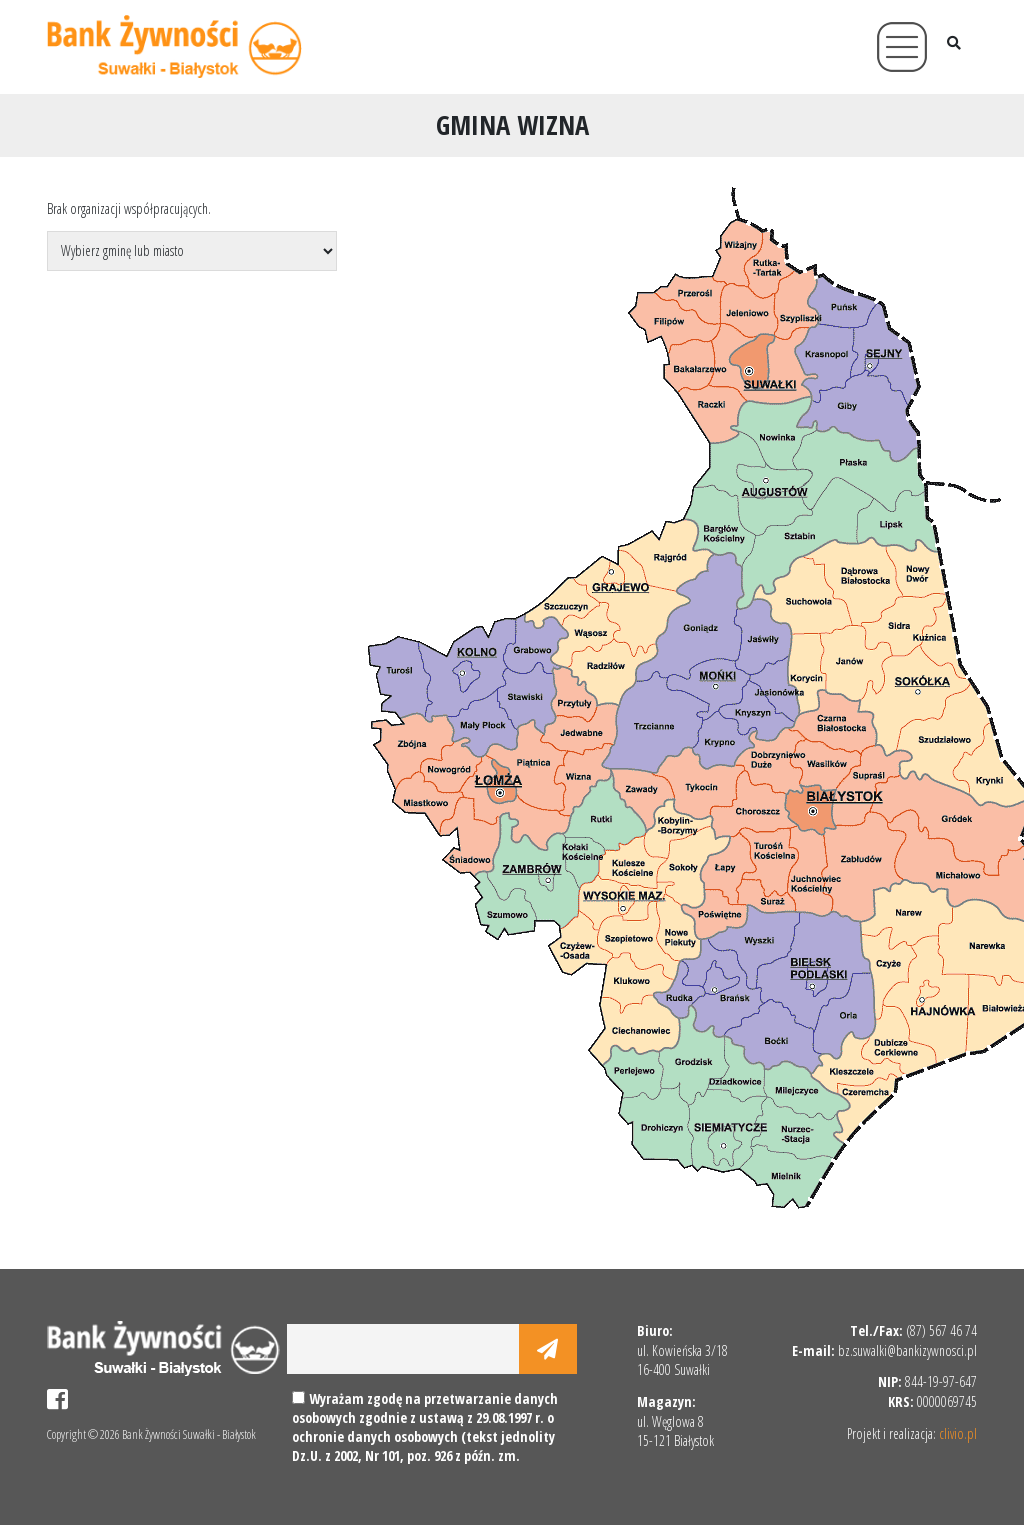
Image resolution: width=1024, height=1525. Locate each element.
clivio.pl (958, 1433)
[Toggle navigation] (902, 47)
